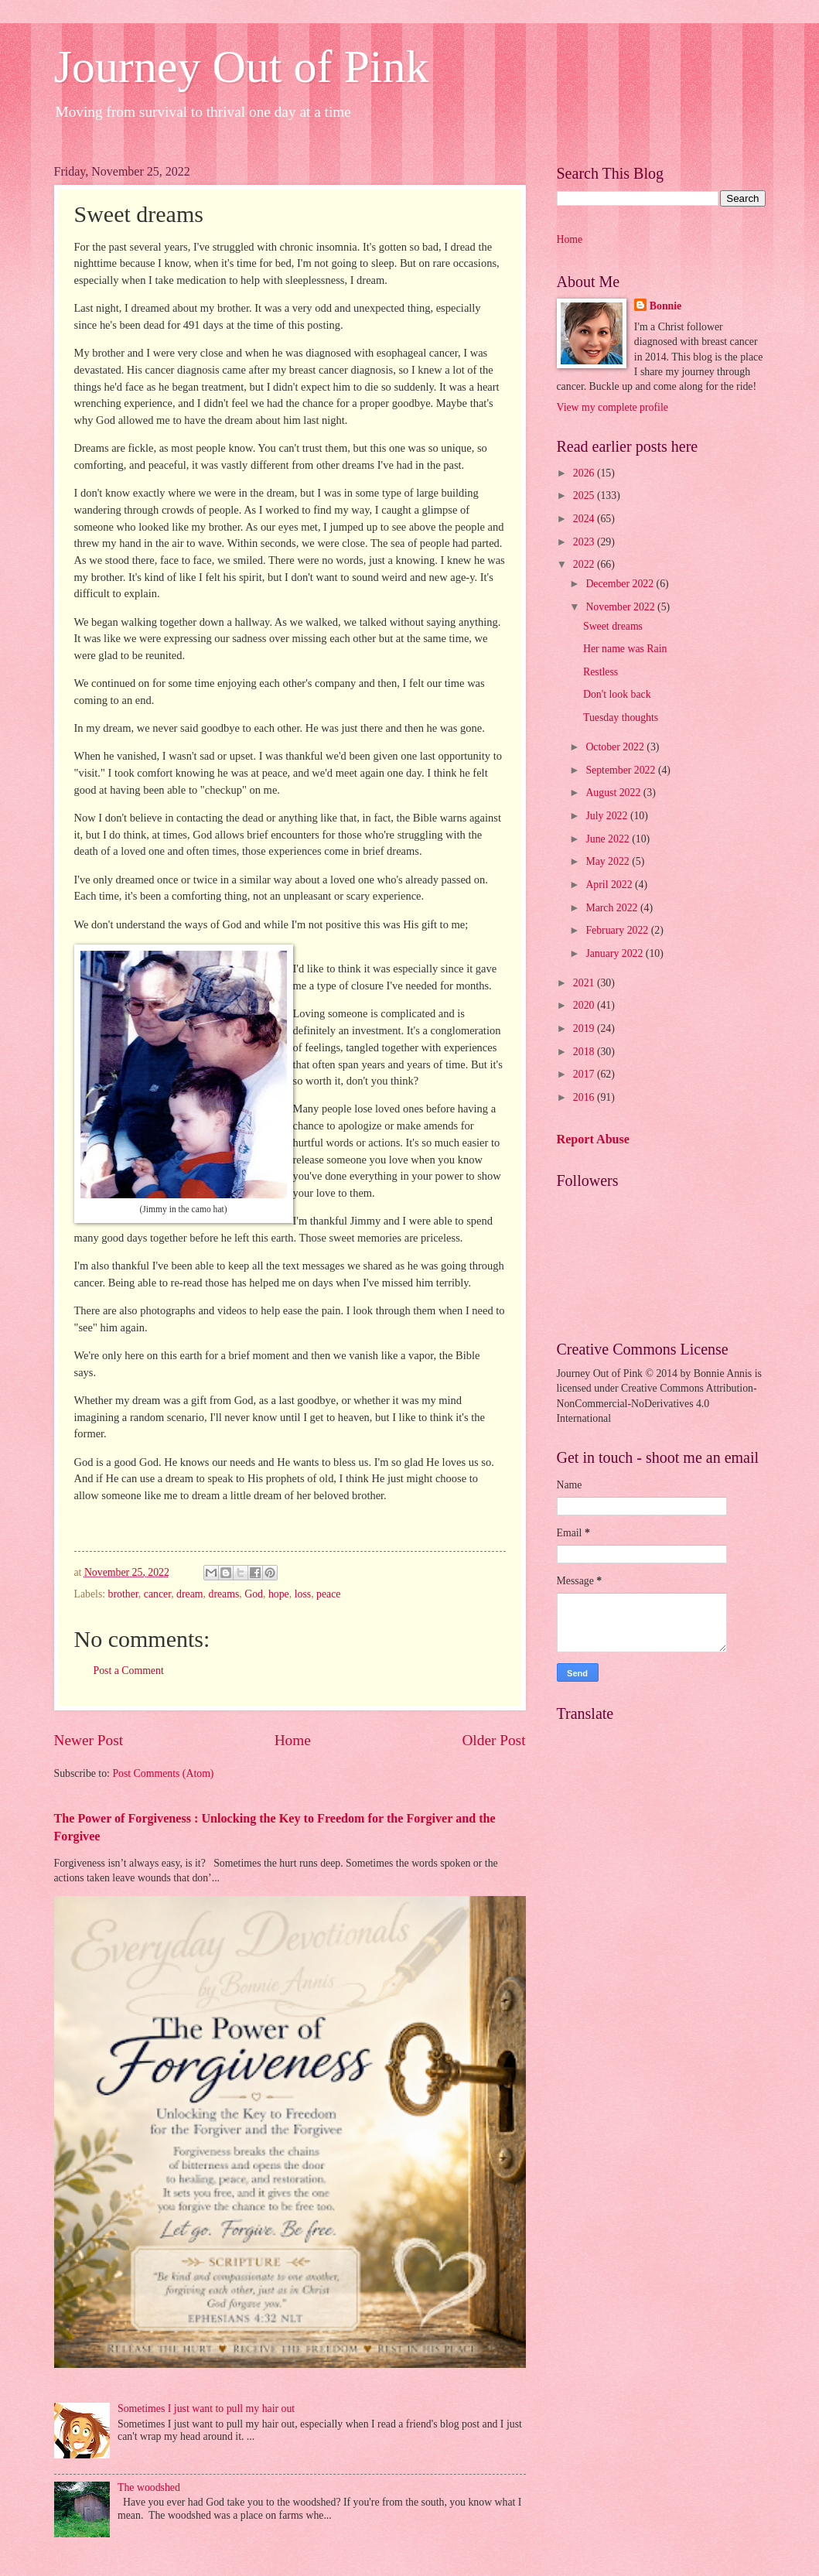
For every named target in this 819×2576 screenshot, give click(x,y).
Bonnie (665, 306)
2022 (585, 564)
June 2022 (608, 839)
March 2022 (612, 908)
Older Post (493, 1740)
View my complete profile (612, 407)
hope (278, 1594)
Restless (600, 672)
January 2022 (615, 953)
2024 (585, 518)
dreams (224, 1594)
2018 (585, 1051)
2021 (585, 983)
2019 (585, 1028)
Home (293, 1740)
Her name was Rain (625, 648)
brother (123, 1594)
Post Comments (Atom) (162, 1773)
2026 (585, 473)
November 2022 (621, 607)
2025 (585, 495)
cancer (157, 1594)
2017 (585, 1074)
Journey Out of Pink (241, 66)
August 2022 (614, 792)
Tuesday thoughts (620, 717)
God (253, 1594)
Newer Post (89, 1740)
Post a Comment (129, 1670)
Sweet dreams (613, 626)
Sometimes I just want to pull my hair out (206, 2408)
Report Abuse (593, 1139)
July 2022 (607, 816)
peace (328, 1594)
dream (189, 1594)
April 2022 (610, 884)
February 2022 (617, 930)
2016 (585, 1097)
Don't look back (617, 694)
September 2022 (621, 770)
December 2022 (620, 583)
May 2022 (608, 861)
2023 (585, 542)
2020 (585, 1005)
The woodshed (149, 2487)
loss (303, 1594)
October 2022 (616, 747)
